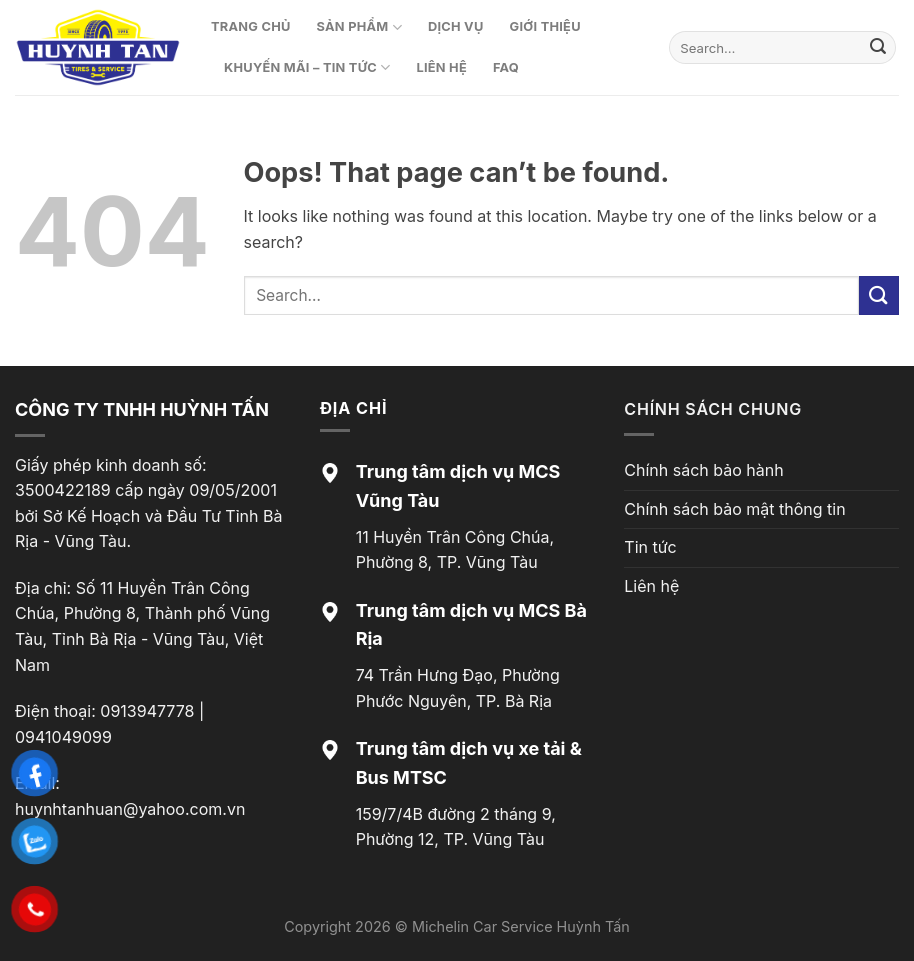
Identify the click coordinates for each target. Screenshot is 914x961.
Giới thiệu (545, 26)
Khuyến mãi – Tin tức (307, 67)
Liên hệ (441, 67)
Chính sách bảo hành (703, 470)
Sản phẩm (359, 27)
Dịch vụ (456, 26)
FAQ (506, 67)
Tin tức (650, 547)
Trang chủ (251, 26)
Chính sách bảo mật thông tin (734, 509)
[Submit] (878, 48)
